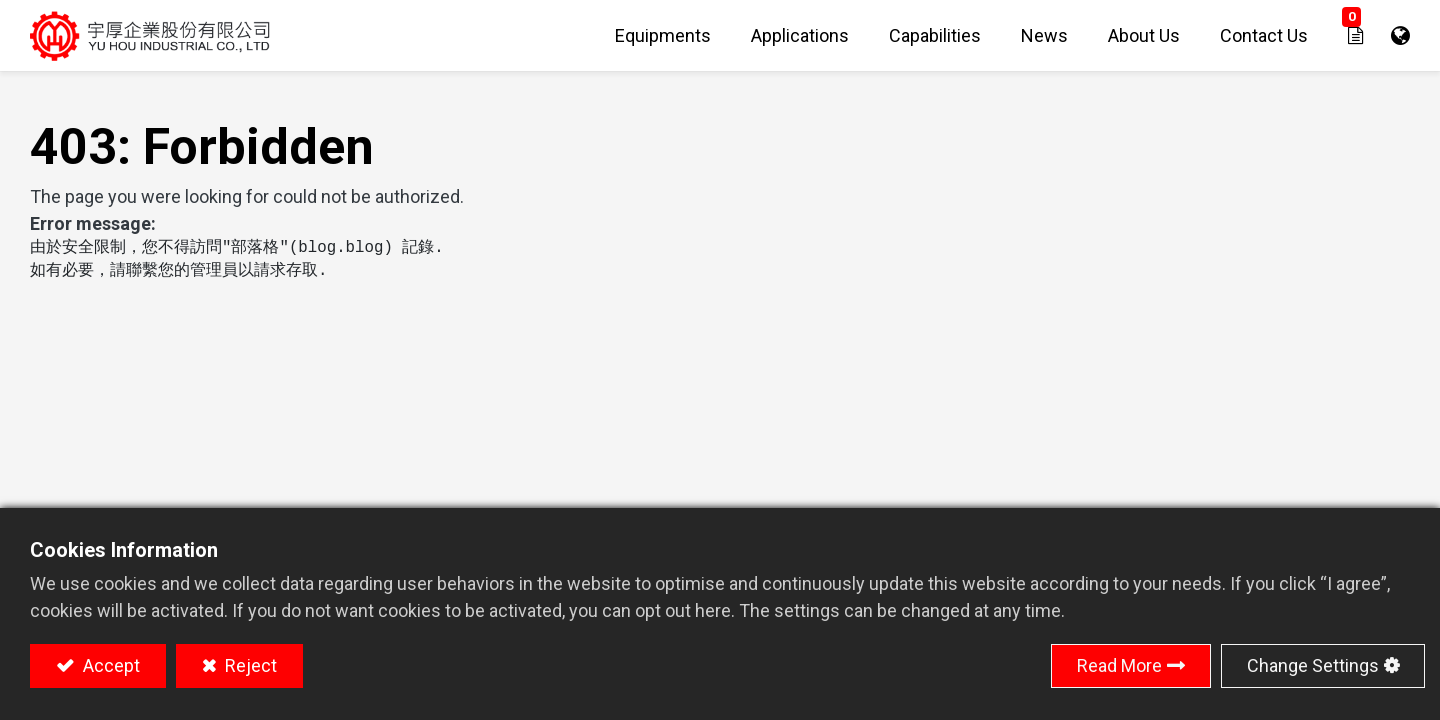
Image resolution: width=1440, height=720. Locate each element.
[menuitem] (663, 35)
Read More (1119, 665)
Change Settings (1313, 665)
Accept (109, 665)
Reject (249, 665)
